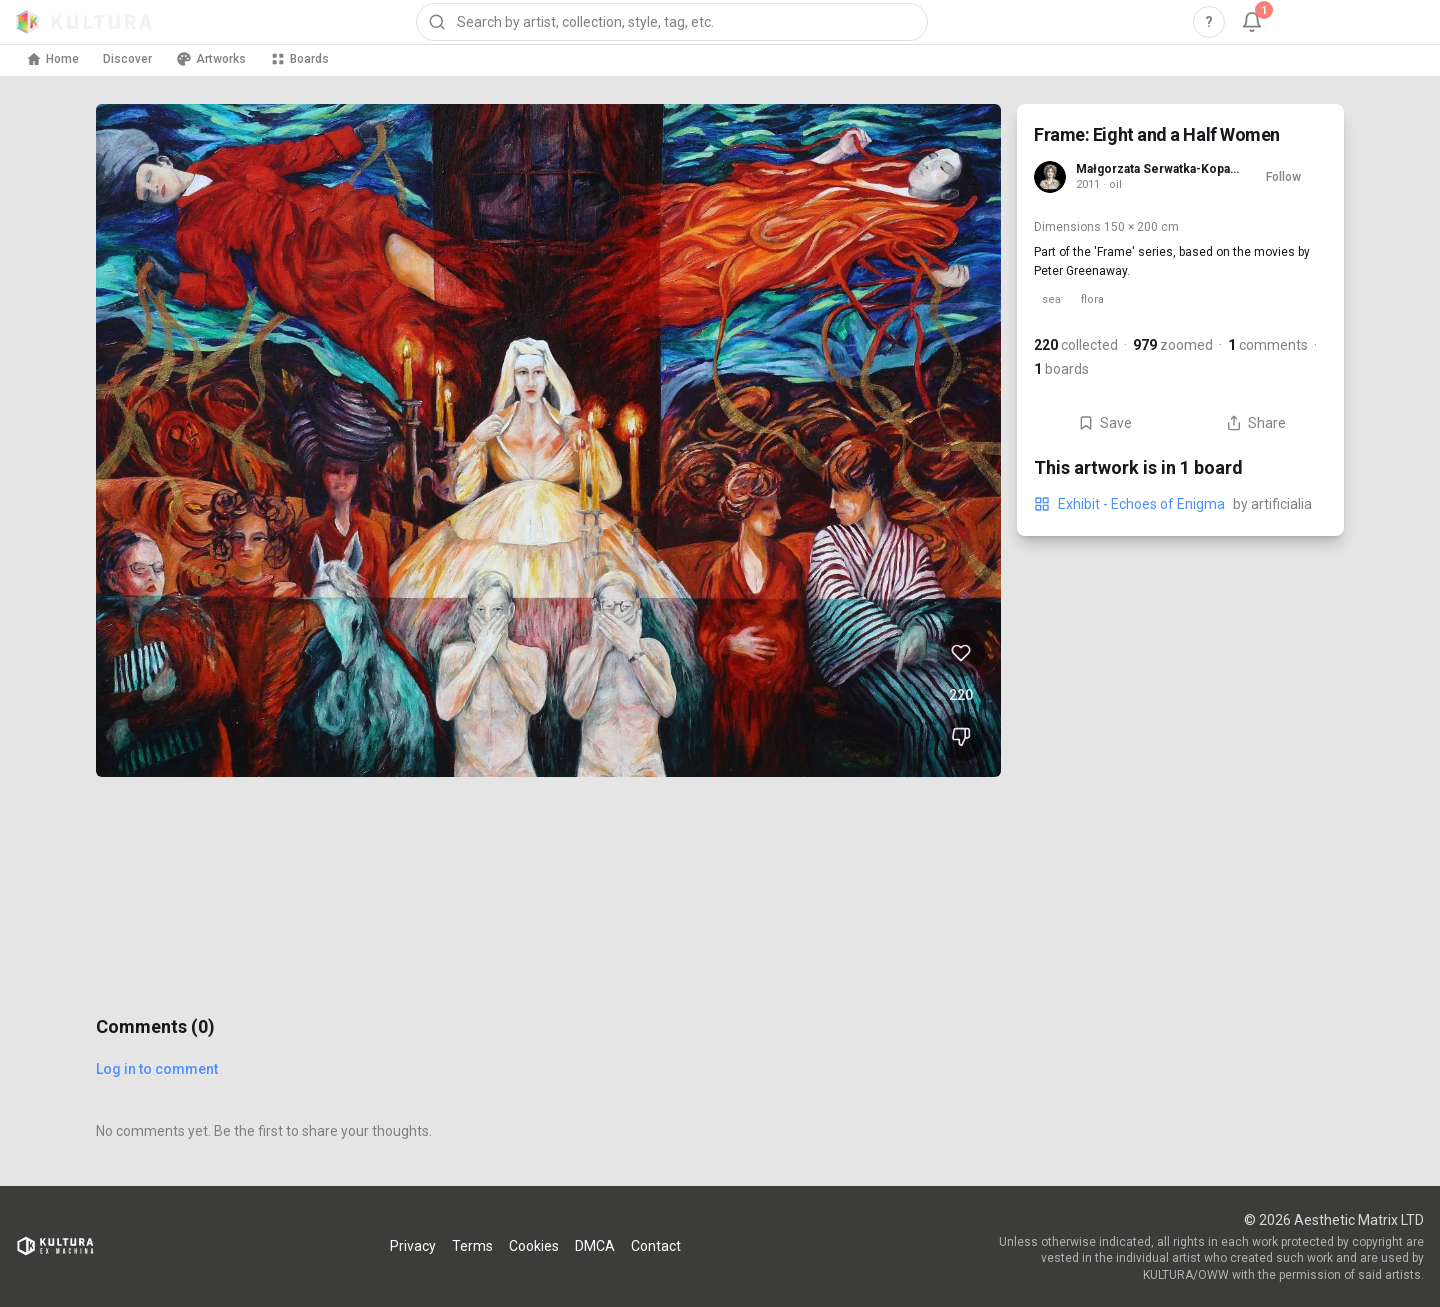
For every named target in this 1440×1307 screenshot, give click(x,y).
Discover (127, 59)
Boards (299, 59)
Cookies (534, 1246)
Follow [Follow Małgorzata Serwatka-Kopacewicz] (1283, 177)
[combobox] (672, 22)
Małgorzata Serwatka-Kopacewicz (1157, 169)
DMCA (595, 1246)
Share (1256, 423)
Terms (472, 1246)
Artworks (211, 59)
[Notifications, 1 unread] (1252, 22)
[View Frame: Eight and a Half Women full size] (548, 440)
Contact (656, 1246)
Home (52, 59)
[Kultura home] (84, 22)
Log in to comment (157, 1069)
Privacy (413, 1246)
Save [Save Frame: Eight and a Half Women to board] (1105, 423)
